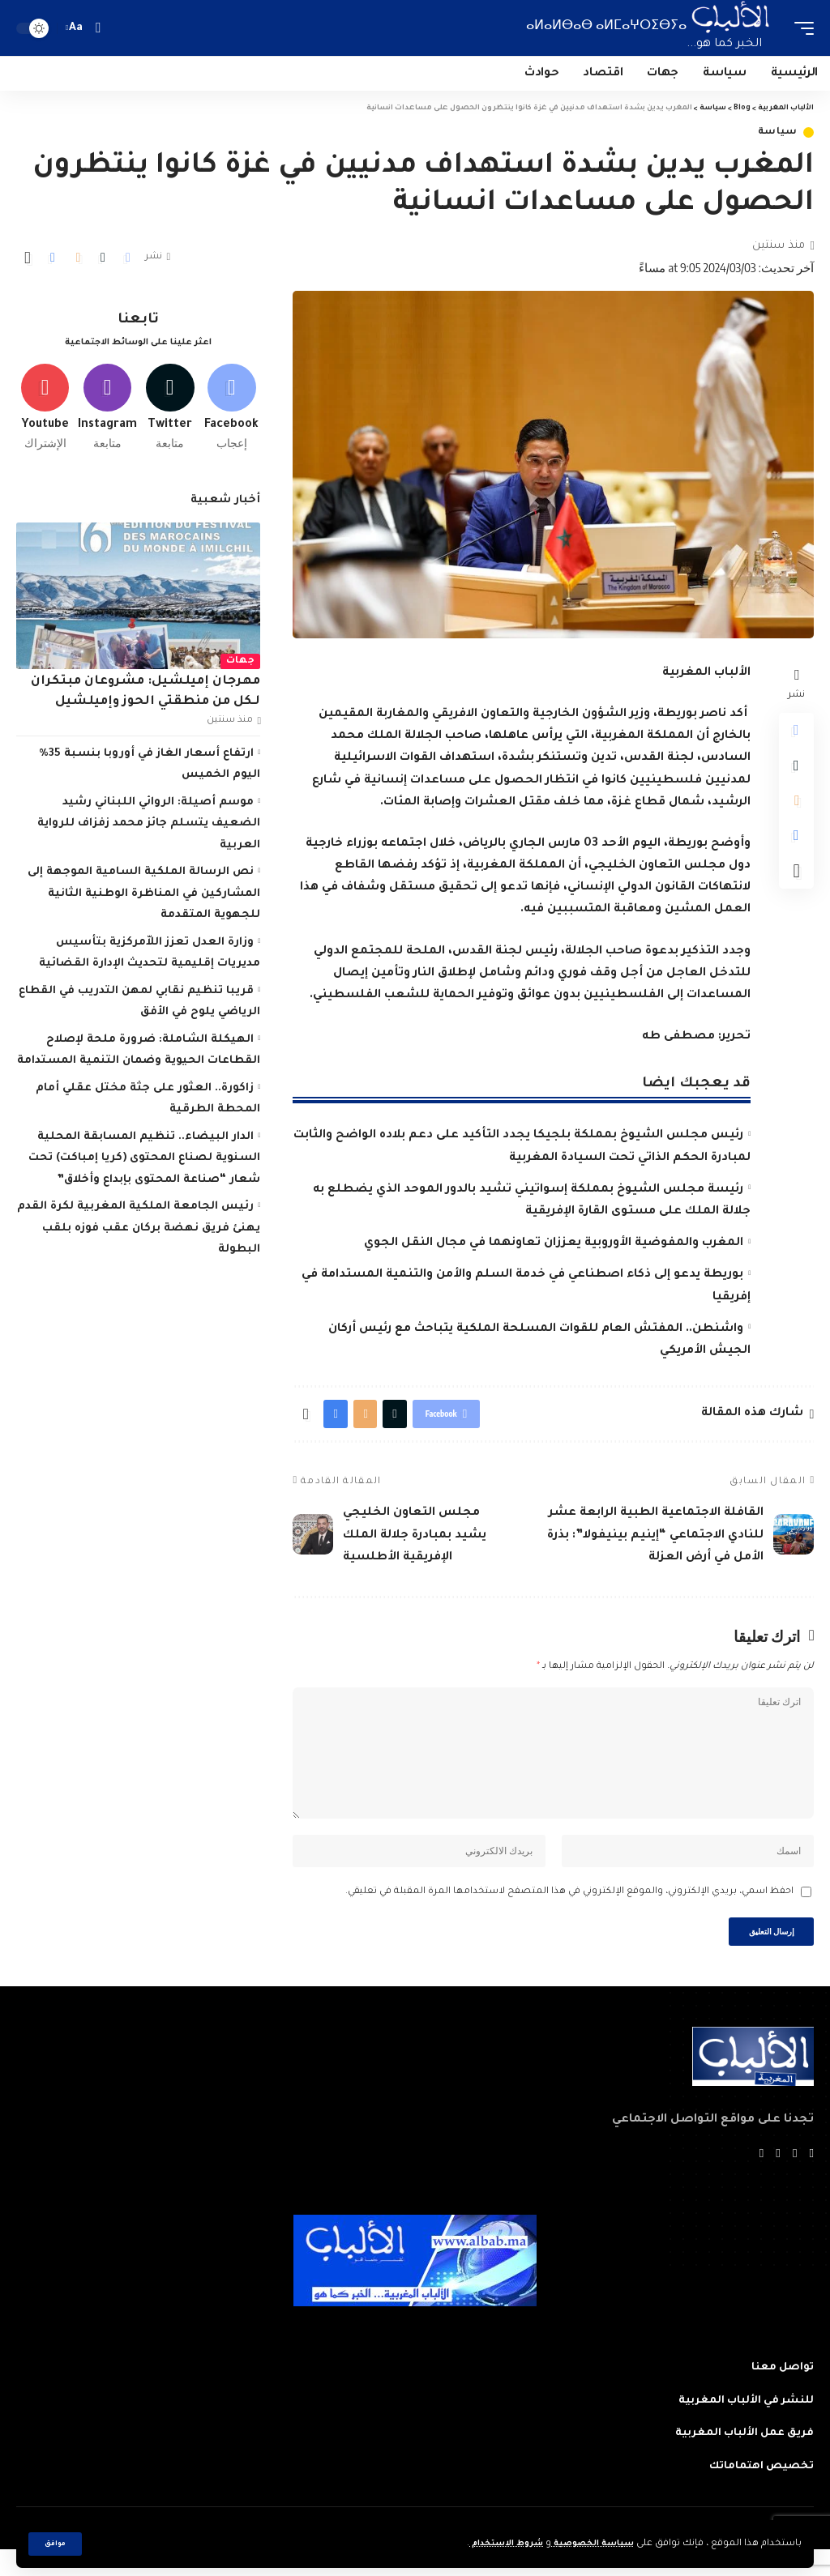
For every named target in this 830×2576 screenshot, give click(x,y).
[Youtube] (45, 411)
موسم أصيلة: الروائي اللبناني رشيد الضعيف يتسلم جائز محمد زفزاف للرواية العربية (148, 829)
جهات (240, 667)
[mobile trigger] (800, 28)
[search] (98, 28)
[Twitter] (170, 411)
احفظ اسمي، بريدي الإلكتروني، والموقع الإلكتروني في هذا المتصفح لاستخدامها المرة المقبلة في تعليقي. (569, 1912)
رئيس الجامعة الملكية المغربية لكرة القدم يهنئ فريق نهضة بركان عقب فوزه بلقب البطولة (139, 1234)
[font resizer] (76, 28)
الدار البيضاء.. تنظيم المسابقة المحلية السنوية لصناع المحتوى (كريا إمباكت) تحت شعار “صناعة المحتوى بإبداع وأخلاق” (144, 1164)
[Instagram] (107, 411)
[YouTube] (777, 2179)
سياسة (778, 132)
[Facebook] (231, 411)
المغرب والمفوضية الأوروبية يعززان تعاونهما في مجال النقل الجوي (553, 1243)
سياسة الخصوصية (587, 2544)
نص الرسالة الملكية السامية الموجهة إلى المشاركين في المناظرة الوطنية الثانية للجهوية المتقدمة (144, 900)
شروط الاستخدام (489, 2544)
